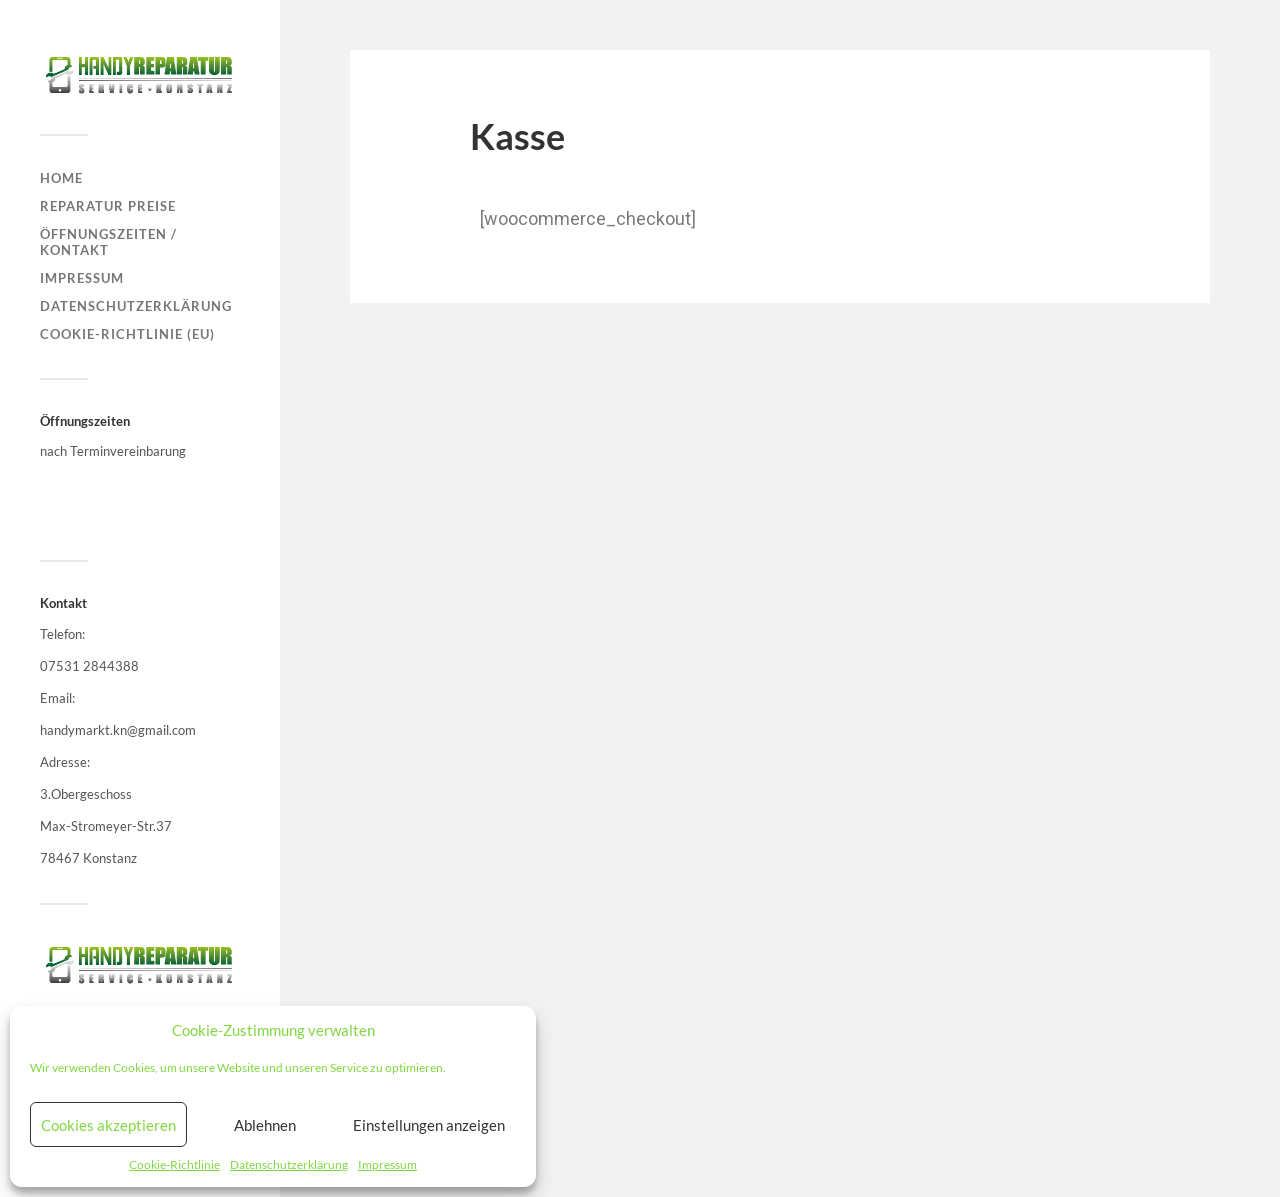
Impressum (387, 1164)
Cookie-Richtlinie (174, 1164)
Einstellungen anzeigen (429, 1125)
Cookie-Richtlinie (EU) (127, 334)
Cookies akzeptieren (108, 1125)
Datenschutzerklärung (289, 1164)
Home (61, 178)
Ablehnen (265, 1125)
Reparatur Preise (108, 206)
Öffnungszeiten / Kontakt (108, 242)
